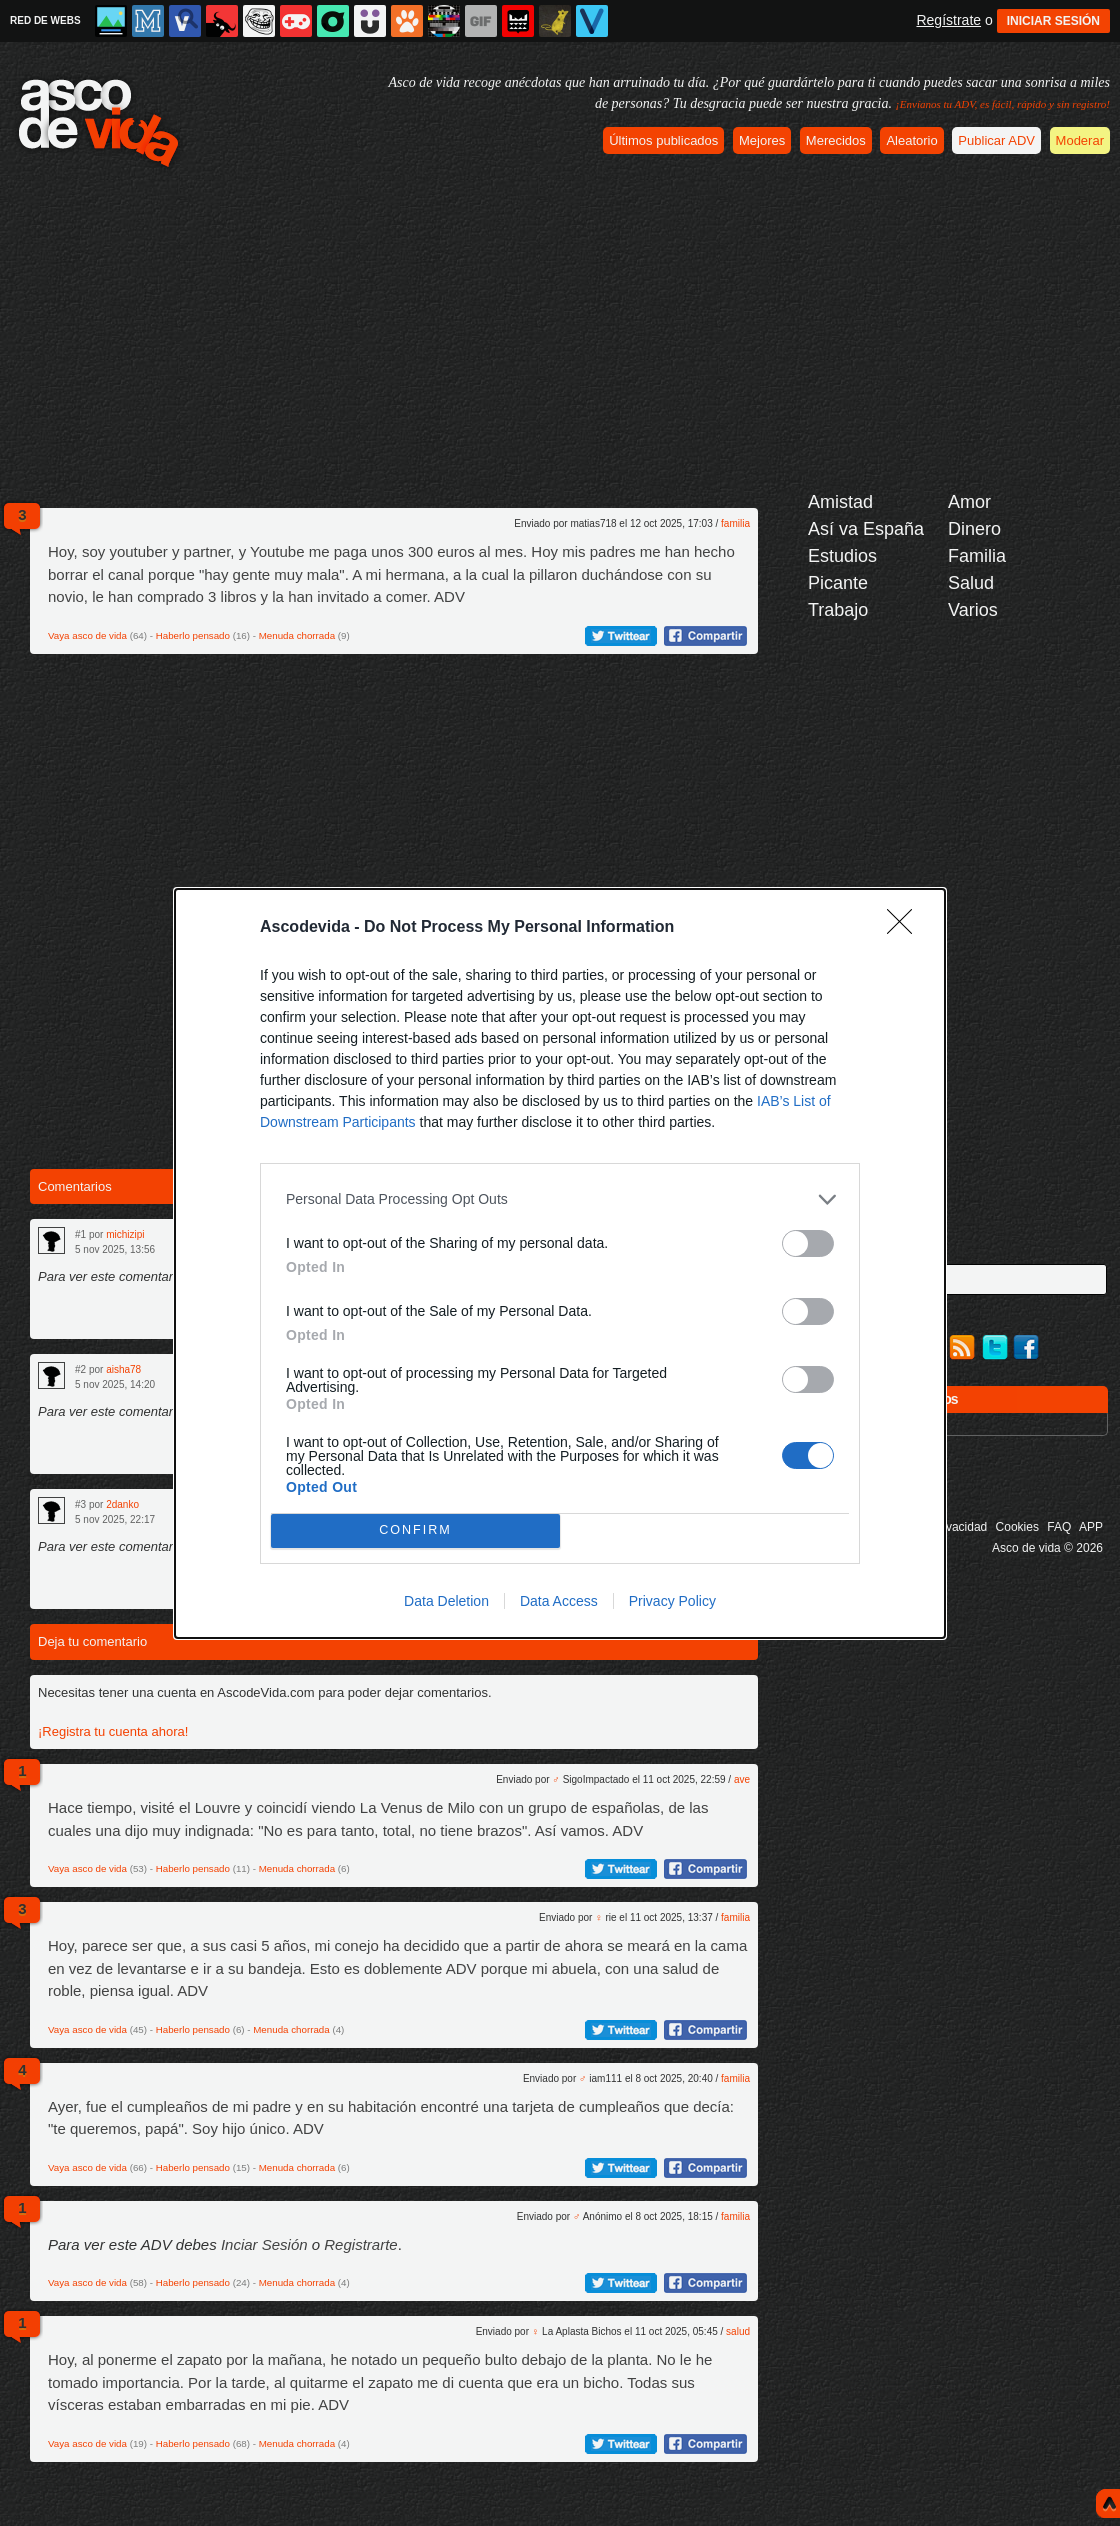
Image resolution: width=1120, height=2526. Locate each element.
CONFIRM (415, 1530)
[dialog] (560, 1263)
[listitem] (560, 1199)
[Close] (906, 928)
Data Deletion (446, 1601)
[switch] (808, 1243)
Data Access (559, 1601)
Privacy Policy (672, 1601)
